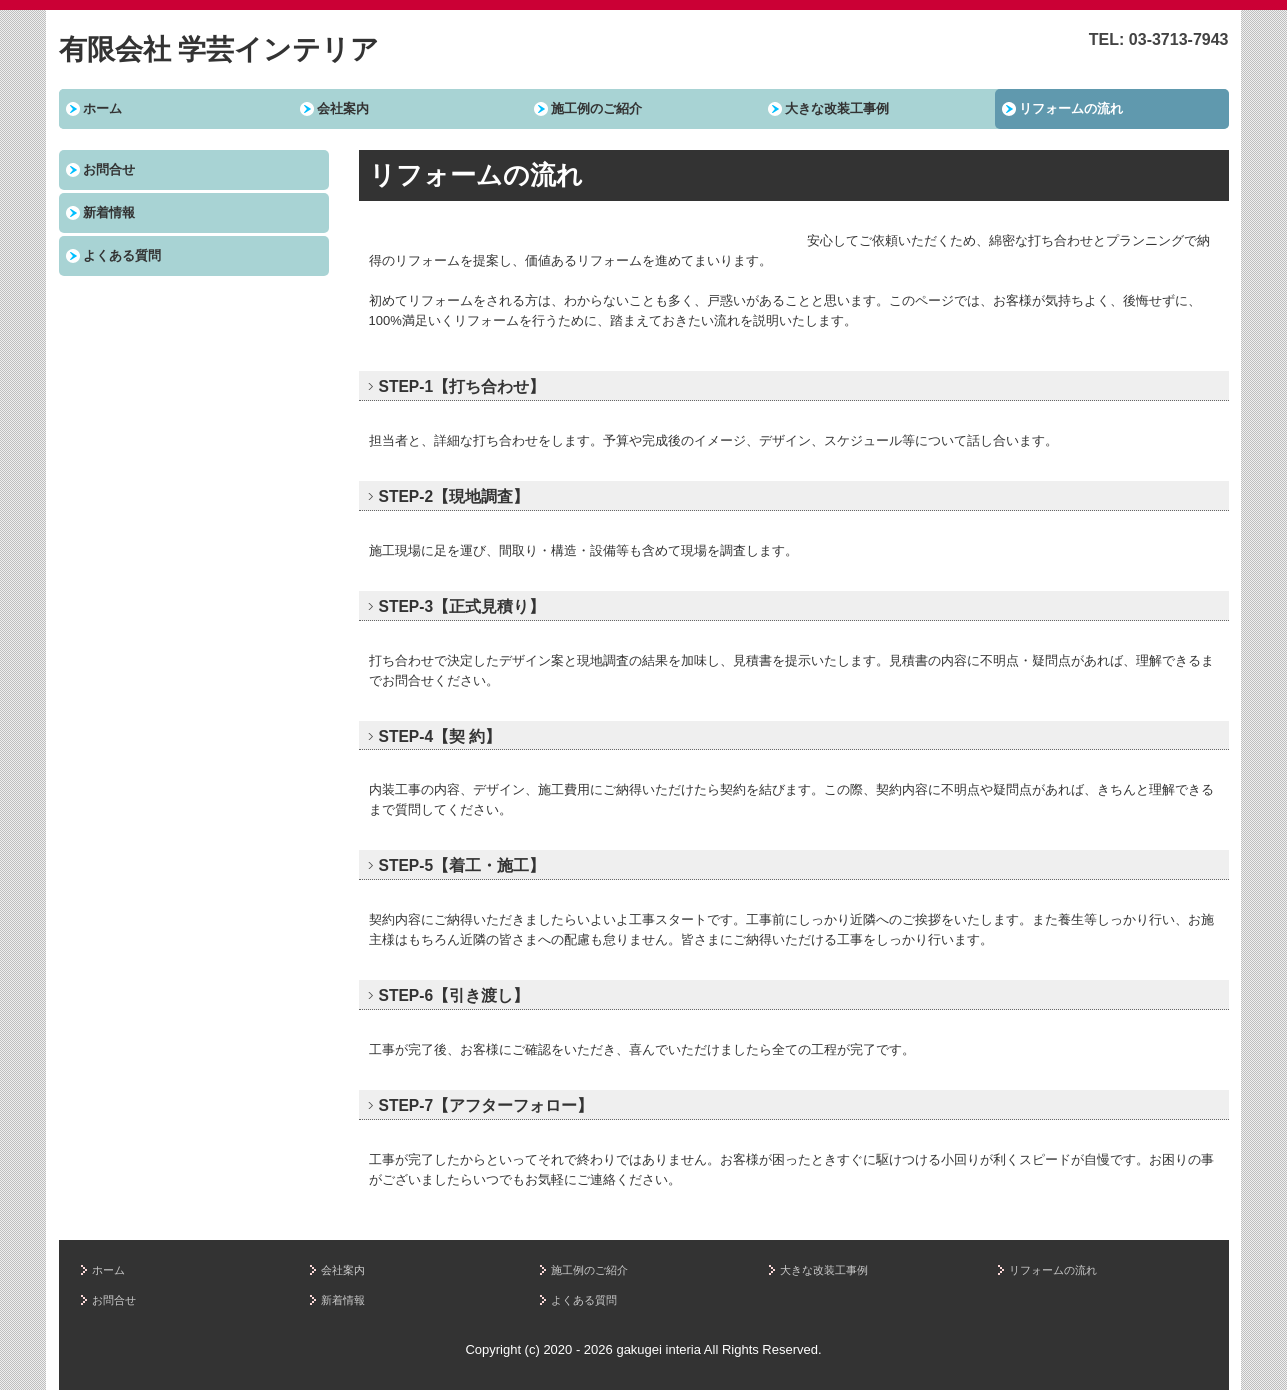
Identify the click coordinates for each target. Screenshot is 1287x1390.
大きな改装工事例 (837, 108)
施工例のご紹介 (596, 108)
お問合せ (109, 169)
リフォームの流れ (1071, 108)
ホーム (102, 108)
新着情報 (109, 212)
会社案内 (343, 108)
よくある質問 (122, 255)
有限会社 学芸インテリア (219, 49)
